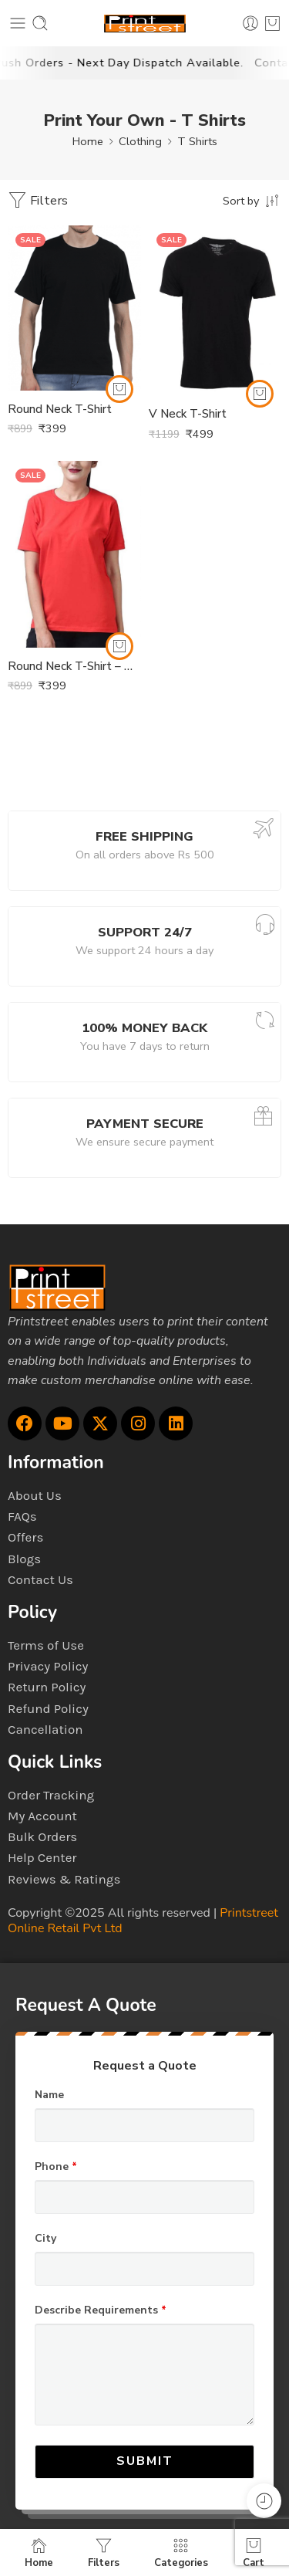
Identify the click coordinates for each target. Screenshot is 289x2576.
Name (49, 2095)
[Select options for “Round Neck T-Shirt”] (119, 389)
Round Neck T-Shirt (60, 409)
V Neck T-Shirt (188, 413)
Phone (56, 2166)
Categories (181, 2552)
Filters (38, 200)
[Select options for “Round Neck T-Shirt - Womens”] (119, 646)
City (45, 2238)
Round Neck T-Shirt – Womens (74, 666)
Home (87, 141)
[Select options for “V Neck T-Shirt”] (260, 394)
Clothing (140, 141)
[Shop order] (252, 200)
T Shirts (197, 141)
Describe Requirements (100, 2310)
